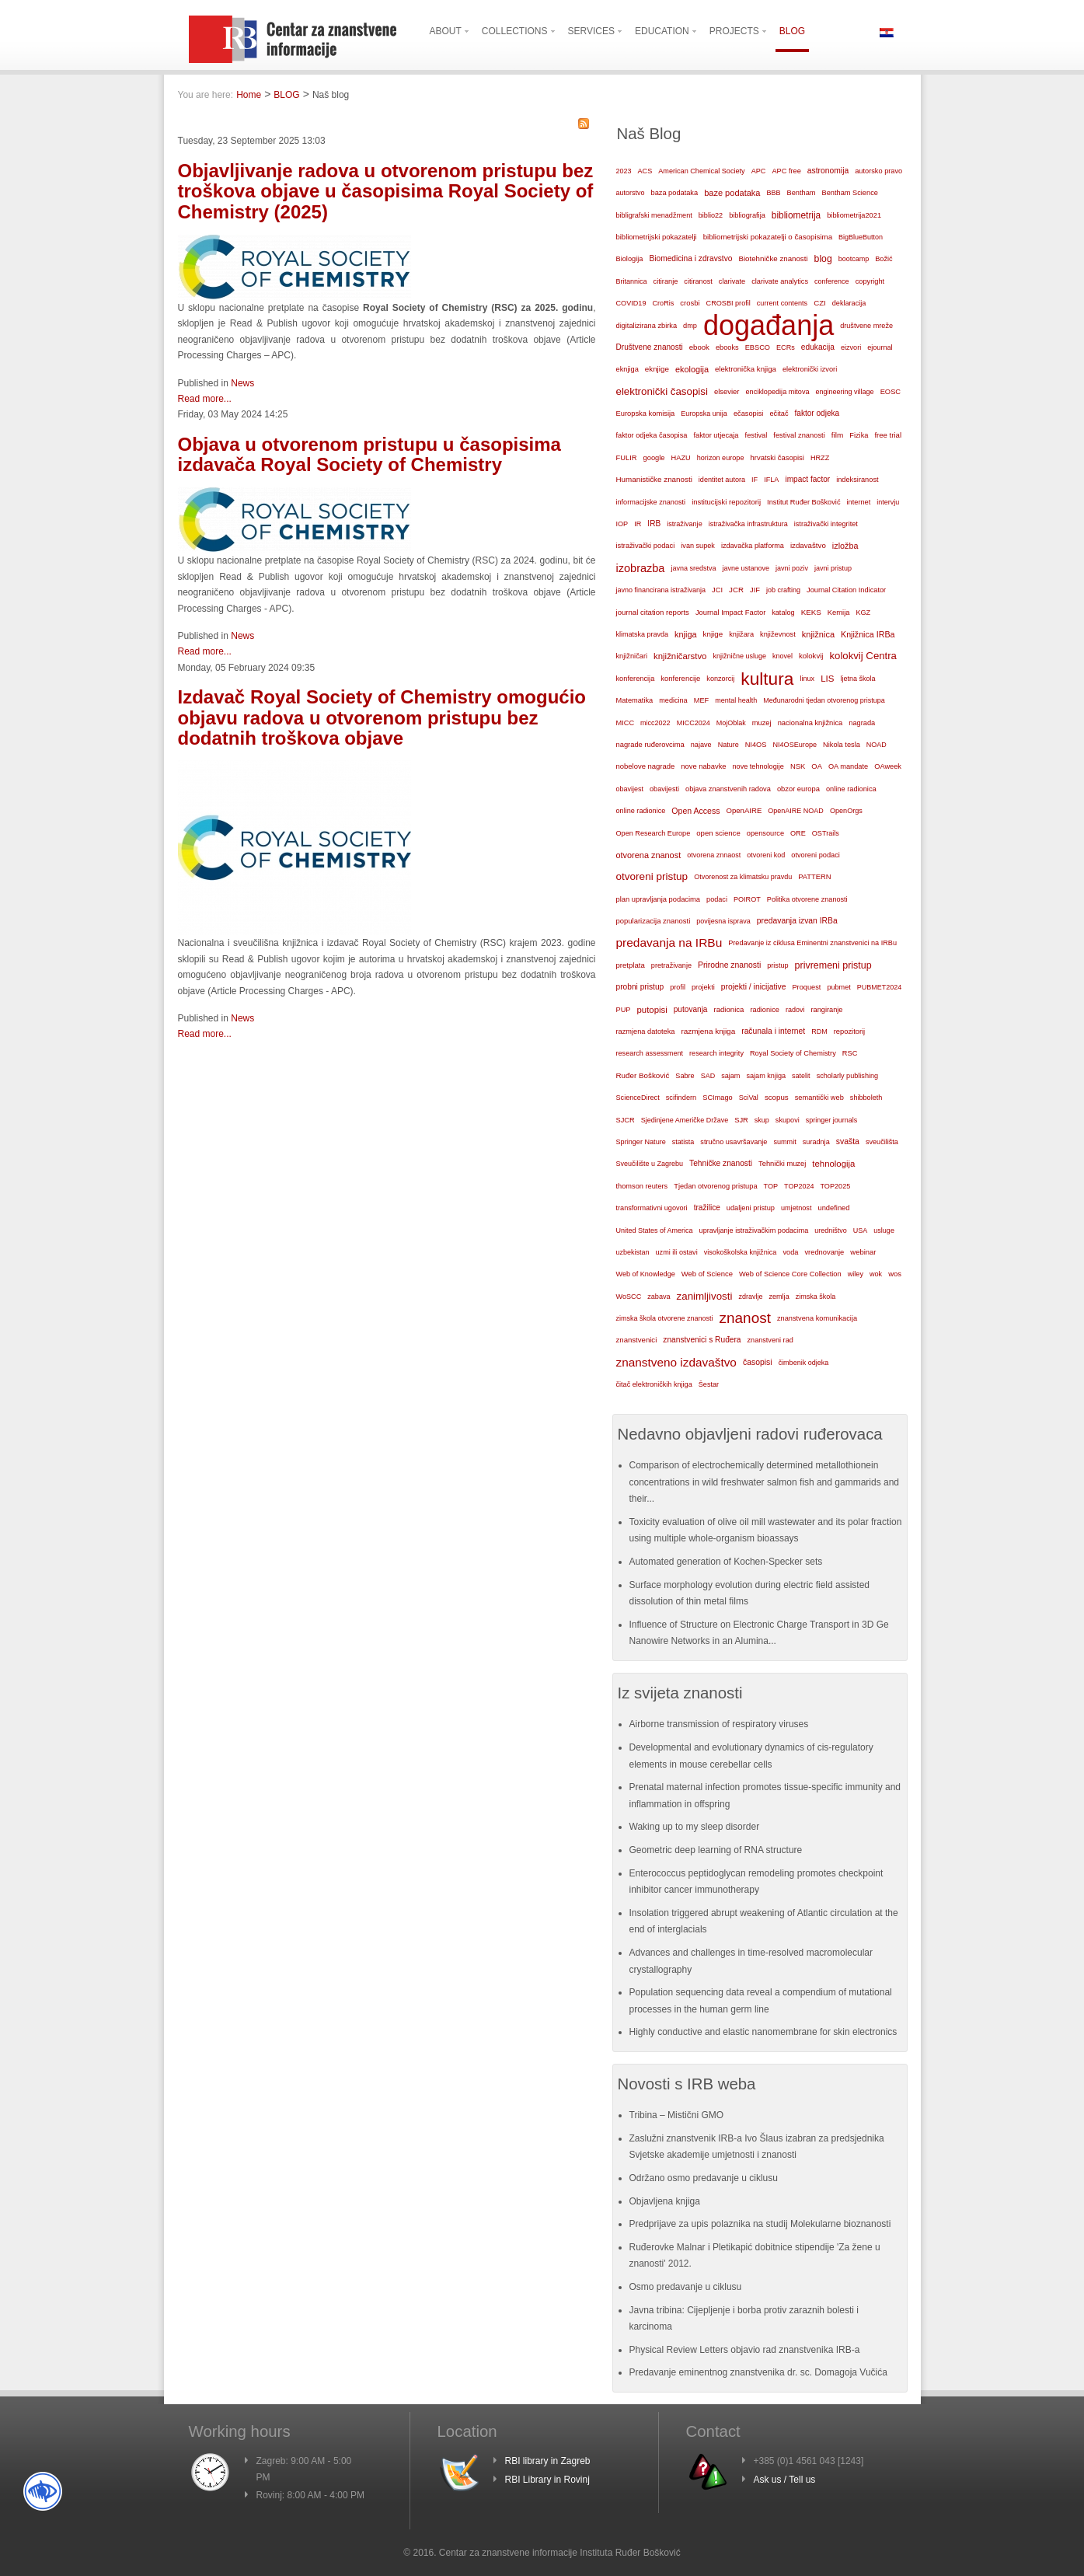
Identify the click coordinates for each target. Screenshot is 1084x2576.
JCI (717, 590)
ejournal (879, 347)
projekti (703, 987)
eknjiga (627, 369)
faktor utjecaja (715, 435)
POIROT (747, 899)
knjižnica (818, 634)
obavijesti (664, 789)
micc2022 (655, 723)
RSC (850, 1053)
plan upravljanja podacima (658, 899)
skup (762, 1120)
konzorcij (720, 678)
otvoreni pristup (652, 876)
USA (860, 1230)
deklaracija (849, 303)
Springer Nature (641, 1142)
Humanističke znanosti (654, 479)
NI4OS (756, 745)
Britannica (631, 281)
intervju (888, 502)
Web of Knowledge (645, 1274)
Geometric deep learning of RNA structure (716, 1850)
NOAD (876, 745)
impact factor (807, 479)
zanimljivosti (705, 1296)
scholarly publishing (848, 1076)
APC (758, 171)
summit (784, 1142)
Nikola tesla (841, 745)
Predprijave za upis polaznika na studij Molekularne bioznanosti (760, 2223)
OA (816, 766)
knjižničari (632, 656)
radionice (764, 1010)
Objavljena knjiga (664, 2201)
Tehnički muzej (782, 1164)
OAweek (887, 766)
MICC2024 (693, 723)
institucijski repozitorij (726, 501)
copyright (870, 281)
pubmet (838, 987)
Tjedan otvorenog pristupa (715, 1186)
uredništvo (830, 1230)
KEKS (811, 612)
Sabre (684, 1076)
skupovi (788, 1120)
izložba (845, 545)
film (837, 435)
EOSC (890, 392)
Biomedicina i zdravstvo (690, 258)
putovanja (691, 1009)
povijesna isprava (723, 921)
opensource (765, 833)
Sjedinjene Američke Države (685, 1120)
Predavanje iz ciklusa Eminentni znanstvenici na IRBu (812, 943)
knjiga (685, 634)
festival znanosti (798, 435)
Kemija (839, 612)
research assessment (650, 1053)
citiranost (698, 281)
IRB (654, 523)
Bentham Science (850, 193)
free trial (887, 435)
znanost (745, 1318)
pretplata (630, 965)
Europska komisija (645, 413)
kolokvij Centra (863, 655)
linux (807, 678)
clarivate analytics (779, 281)
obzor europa (798, 789)
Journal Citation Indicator (846, 590)
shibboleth (866, 1097)
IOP (622, 524)
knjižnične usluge (739, 656)
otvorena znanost (648, 855)
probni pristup (640, 987)
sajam (730, 1076)
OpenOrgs (846, 811)
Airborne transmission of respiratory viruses (719, 1724)
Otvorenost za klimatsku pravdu (743, 877)
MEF (701, 700)
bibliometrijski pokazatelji (656, 236)
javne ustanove (745, 568)
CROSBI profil (728, 303)
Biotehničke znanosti (772, 258)
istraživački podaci (645, 546)
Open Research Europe (653, 833)
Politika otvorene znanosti (807, 899)
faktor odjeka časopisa (652, 435)
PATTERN (814, 877)
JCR (736, 589)
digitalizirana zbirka (647, 326)
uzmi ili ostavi (677, 1252)
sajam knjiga (766, 1076)
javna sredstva (693, 568)
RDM (819, 1031)
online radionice (641, 811)
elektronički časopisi (662, 391)
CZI (820, 302)
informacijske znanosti (651, 502)
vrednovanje (824, 1252)
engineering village (845, 392)
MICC (625, 723)
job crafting (783, 590)
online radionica (851, 789)
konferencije (680, 678)
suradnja (816, 1142)
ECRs (785, 347)
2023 (624, 171)
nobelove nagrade (645, 766)
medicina (673, 700)
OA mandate (848, 766)
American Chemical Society (701, 171)
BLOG (286, 94)
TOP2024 (799, 1186)
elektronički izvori (810, 369)
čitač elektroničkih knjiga (654, 1384)
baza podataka (675, 193)
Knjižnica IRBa (867, 634)
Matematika (635, 700)
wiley (855, 1274)
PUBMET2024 (879, 987)
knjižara (741, 634)
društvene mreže (866, 326)
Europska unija (704, 413)
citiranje (666, 281)
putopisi (652, 1009)
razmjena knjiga (708, 1031)
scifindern (681, 1097)
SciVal (748, 1097)
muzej (762, 723)
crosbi (689, 302)
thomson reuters (642, 1186)
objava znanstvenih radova (728, 789)
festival (756, 435)
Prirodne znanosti (729, 965)
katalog (783, 612)
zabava (658, 1296)
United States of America (654, 1230)
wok (876, 1274)
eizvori (851, 347)
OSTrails (825, 833)
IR (637, 524)
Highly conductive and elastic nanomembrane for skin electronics (763, 2031)
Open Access (695, 810)
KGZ (863, 612)
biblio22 (711, 215)
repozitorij (850, 1031)
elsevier (727, 391)
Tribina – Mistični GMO (676, 2115)
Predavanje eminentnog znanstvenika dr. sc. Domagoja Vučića (758, 2372)
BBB (774, 193)
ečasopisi (749, 413)
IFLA (771, 479)
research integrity (716, 1053)
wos (894, 1273)
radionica (728, 1009)
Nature (728, 745)
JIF (755, 590)
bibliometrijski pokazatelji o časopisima (767, 236)
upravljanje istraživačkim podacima (754, 1230)
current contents (782, 303)
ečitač (778, 413)
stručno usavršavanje (733, 1142)
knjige (713, 634)
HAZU (681, 458)
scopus (777, 1097)
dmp (690, 326)
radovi (795, 1010)
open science (718, 833)
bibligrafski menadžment (654, 215)
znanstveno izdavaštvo (676, 1362)
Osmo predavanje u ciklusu (685, 2286)
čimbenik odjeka (804, 1363)
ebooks (727, 347)
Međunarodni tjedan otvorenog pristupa (824, 700)
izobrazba (640, 568)
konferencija (635, 678)
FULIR (626, 458)
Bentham (801, 193)
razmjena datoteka (645, 1031)
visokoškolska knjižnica (740, 1252)
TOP (771, 1186)
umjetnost (796, 1208)
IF (754, 479)
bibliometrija (796, 215)
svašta (847, 1141)
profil (677, 987)
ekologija (692, 369)
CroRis (663, 303)
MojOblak (731, 723)
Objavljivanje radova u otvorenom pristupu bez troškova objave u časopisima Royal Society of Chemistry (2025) (386, 191)
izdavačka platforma (752, 546)
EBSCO (757, 347)
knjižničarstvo (680, 656)
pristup (777, 965)
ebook (699, 347)
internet (859, 502)
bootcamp (854, 259)
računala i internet (773, 1031)
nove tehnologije (758, 766)
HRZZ (819, 458)
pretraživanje (671, 965)
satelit (801, 1076)
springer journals (832, 1120)
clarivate (732, 281)
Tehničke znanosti (720, 1163)
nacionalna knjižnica (810, 723)
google (654, 458)
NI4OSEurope (794, 745)
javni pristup (833, 568)
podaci (716, 899)
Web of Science (707, 1273)
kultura (767, 678)
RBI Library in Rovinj (547, 2479)
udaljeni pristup (751, 1208)
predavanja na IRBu (669, 942)
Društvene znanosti (649, 347)
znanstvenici (636, 1339)
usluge (883, 1230)
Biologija (629, 259)
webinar (863, 1252)
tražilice (707, 1207)
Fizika (858, 435)
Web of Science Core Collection (790, 1274)
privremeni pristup (833, 965)
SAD (708, 1076)
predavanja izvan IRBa (797, 920)
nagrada (862, 723)
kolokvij (811, 655)
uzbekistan (633, 1252)
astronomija (828, 170)
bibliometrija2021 (854, 215)
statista (683, 1142)
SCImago (717, 1097)
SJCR (625, 1120)
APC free (786, 171)
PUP (623, 1010)
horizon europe (720, 458)
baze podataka (732, 192)
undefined (833, 1208)
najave (701, 745)
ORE (798, 833)
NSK (797, 766)
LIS (827, 678)
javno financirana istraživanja (661, 590)
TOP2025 (835, 1186)
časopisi (757, 1362)
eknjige (657, 369)
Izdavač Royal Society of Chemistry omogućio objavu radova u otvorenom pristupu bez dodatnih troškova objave (382, 717)
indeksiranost (857, 479)
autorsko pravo (878, 171)
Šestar (709, 1384)
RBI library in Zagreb (548, 2461)
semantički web (819, 1097)
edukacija (818, 347)
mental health (736, 700)
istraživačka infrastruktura (748, 524)
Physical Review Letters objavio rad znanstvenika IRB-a (744, 2349)
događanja (768, 326)
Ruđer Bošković (643, 1075)
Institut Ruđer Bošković (803, 502)
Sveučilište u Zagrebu (650, 1164)
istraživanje (684, 524)
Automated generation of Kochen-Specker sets (726, 1561)
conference (831, 281)
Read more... (205, 398)
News (242, 383)
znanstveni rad (770, 1340)
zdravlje (750, 1296)
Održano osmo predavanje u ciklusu (703, 2178)
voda (790, 1252)
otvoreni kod (766, 855)
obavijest (630, 789)
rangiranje (826, 1010)
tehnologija (833, 1163)
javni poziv (792, 568)
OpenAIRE (744, 810)
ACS (645, 171)
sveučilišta (882, 1142)
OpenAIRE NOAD (796, 811)
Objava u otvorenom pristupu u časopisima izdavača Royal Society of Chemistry (369, 454)
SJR (741, 1120)
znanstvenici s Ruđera (702, 1339)
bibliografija (747, 215)
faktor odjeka (817, 413)
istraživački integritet (826, 524)
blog (823, 258)
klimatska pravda (642, 634)
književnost (778, 634)
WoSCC (629, 1296)
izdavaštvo (808, 545)
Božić (883, 259)
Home (248, 94)
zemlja (779, 1296)
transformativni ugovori (652, 1208)
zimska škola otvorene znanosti (664, 1318)
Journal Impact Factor (730, 612)
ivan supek (698, 546)
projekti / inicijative (753, 987)
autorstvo (630, 193)
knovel (782, 656)
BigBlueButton (860, 237)
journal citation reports (652, 612)
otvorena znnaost (714, 855)
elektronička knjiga (745, 369)
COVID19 (631, 303)
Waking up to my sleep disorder (694, 1826)
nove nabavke (703, 766)
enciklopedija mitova (778, 392)
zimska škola (816, 1296)
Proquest (806, 987)
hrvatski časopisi (776, 457)
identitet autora (722, 479)
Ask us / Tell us (785, 2479)
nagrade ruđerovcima (650, 745)
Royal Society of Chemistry (793, 1053)
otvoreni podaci (815, 855)
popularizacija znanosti (653, 920)
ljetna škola (857, 678)
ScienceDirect (638, 1097)
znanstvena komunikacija (817, 1318)
